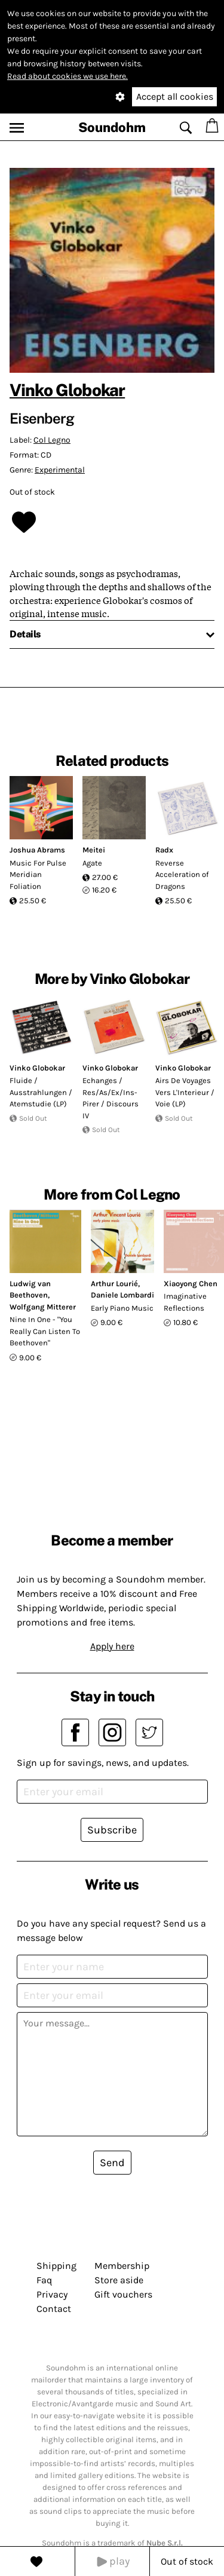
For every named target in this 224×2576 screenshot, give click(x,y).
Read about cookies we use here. (67, 76)
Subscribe (112, 1829)
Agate (92, 862)
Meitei (93, 849)
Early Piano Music (122, 1308)
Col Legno (51, 440)
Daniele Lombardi (122, 1294)
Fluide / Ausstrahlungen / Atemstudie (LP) (41, 1092)
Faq (44, 2280)
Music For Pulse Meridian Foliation (38, 874)
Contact (53, 2308)
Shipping (56, 2265)
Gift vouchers (123, 2294)
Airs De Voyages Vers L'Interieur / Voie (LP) (184, 1092)
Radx (164, 849)
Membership (121, 2265)
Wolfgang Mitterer (43, 1306)
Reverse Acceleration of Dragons (181, 874)
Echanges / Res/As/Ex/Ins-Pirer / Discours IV (110, 1098)
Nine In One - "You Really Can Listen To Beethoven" (45, 1331)
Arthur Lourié (114, 1283)
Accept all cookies (174, 96)
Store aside (118, 2280)
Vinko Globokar (67, 390)
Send (112, 2162)
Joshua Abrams (37, 849)
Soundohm (112, 127)
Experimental (60, 470)
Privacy (51, 2294)
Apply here (112, 1646)
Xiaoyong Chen (190, 1283)
